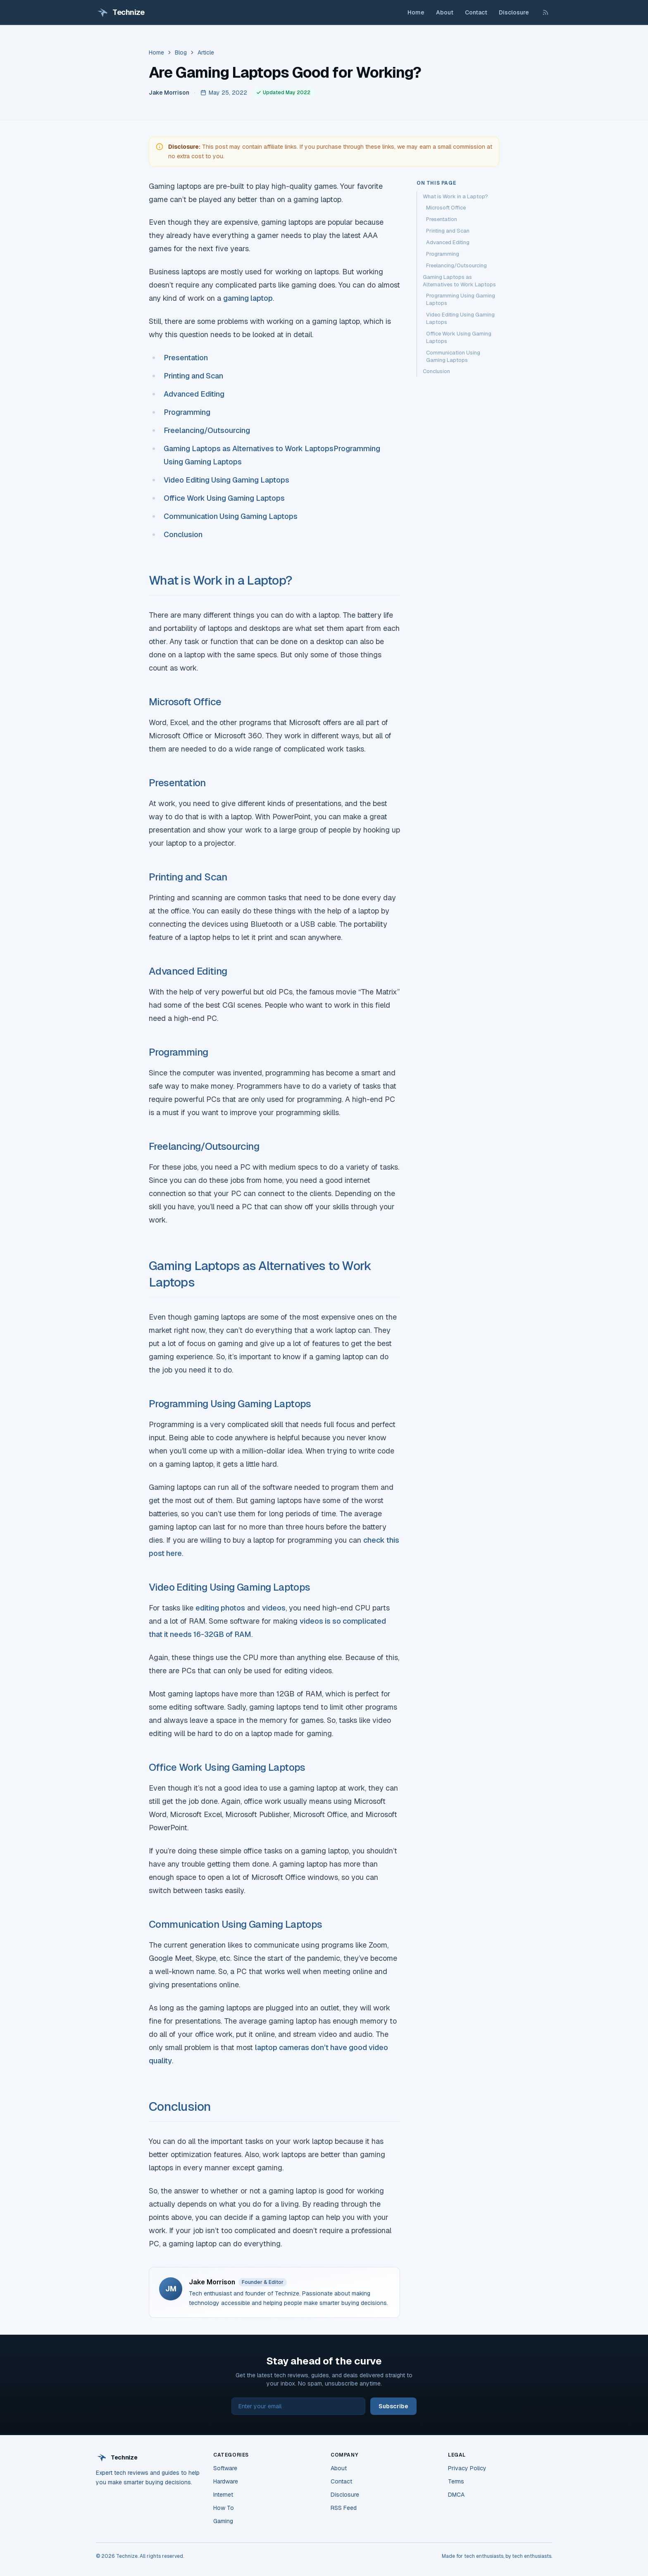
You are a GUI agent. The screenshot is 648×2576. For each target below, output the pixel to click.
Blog (181, 52)
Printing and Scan (193, 376)
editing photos (220, 1608)
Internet (223, 2494)
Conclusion (183, 534)
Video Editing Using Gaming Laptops (226, 480)
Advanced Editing (194, 394)
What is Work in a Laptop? (220, 580)
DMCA (456, 2494)
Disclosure (514, 12)
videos (274, 1608)
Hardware (225, 2481)
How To (223, 2508)
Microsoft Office (185, 701)
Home (415, 12)
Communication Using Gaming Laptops (231, 516)
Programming (187, 412)
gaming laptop (248, 298)
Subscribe (393, 2406)
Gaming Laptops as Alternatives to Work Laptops (249, 448)
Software (225, 2468)
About (444, 12)
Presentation (187, 357)
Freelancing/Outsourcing (207, 430)
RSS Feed (344, 2508)
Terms (456, 2481)
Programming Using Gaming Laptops (230, 1403)
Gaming (223, 2521)
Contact (476, 12)
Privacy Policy (467, 2468)
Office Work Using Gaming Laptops (224, 498)
